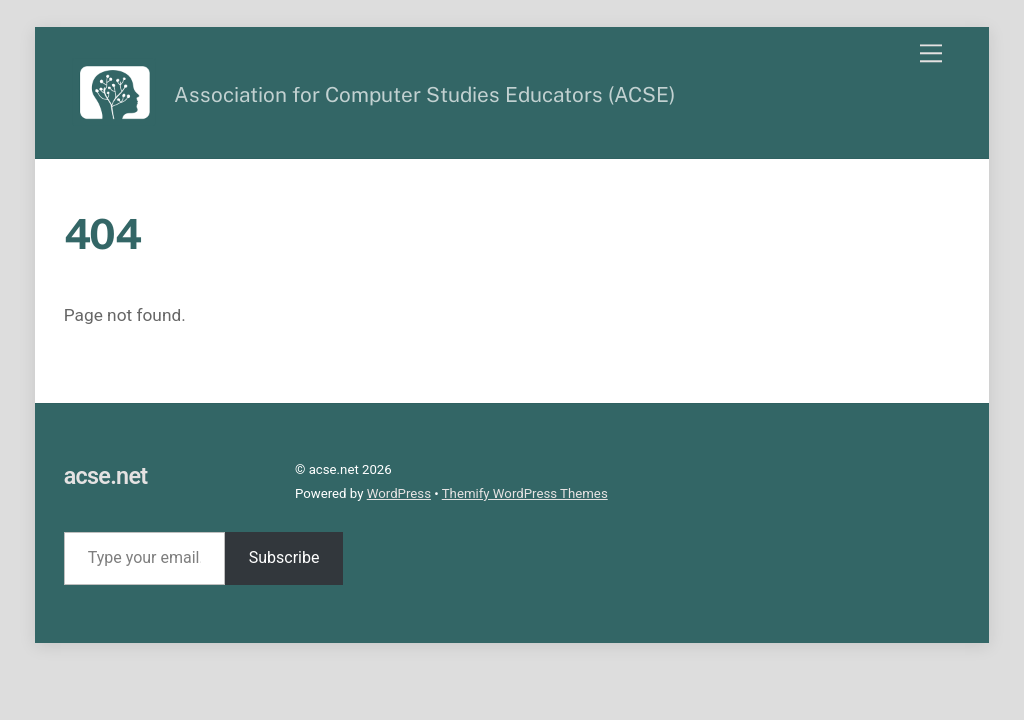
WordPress (399, 493)
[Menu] (931, 53)
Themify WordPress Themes (525, 493)
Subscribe (284, 557)
